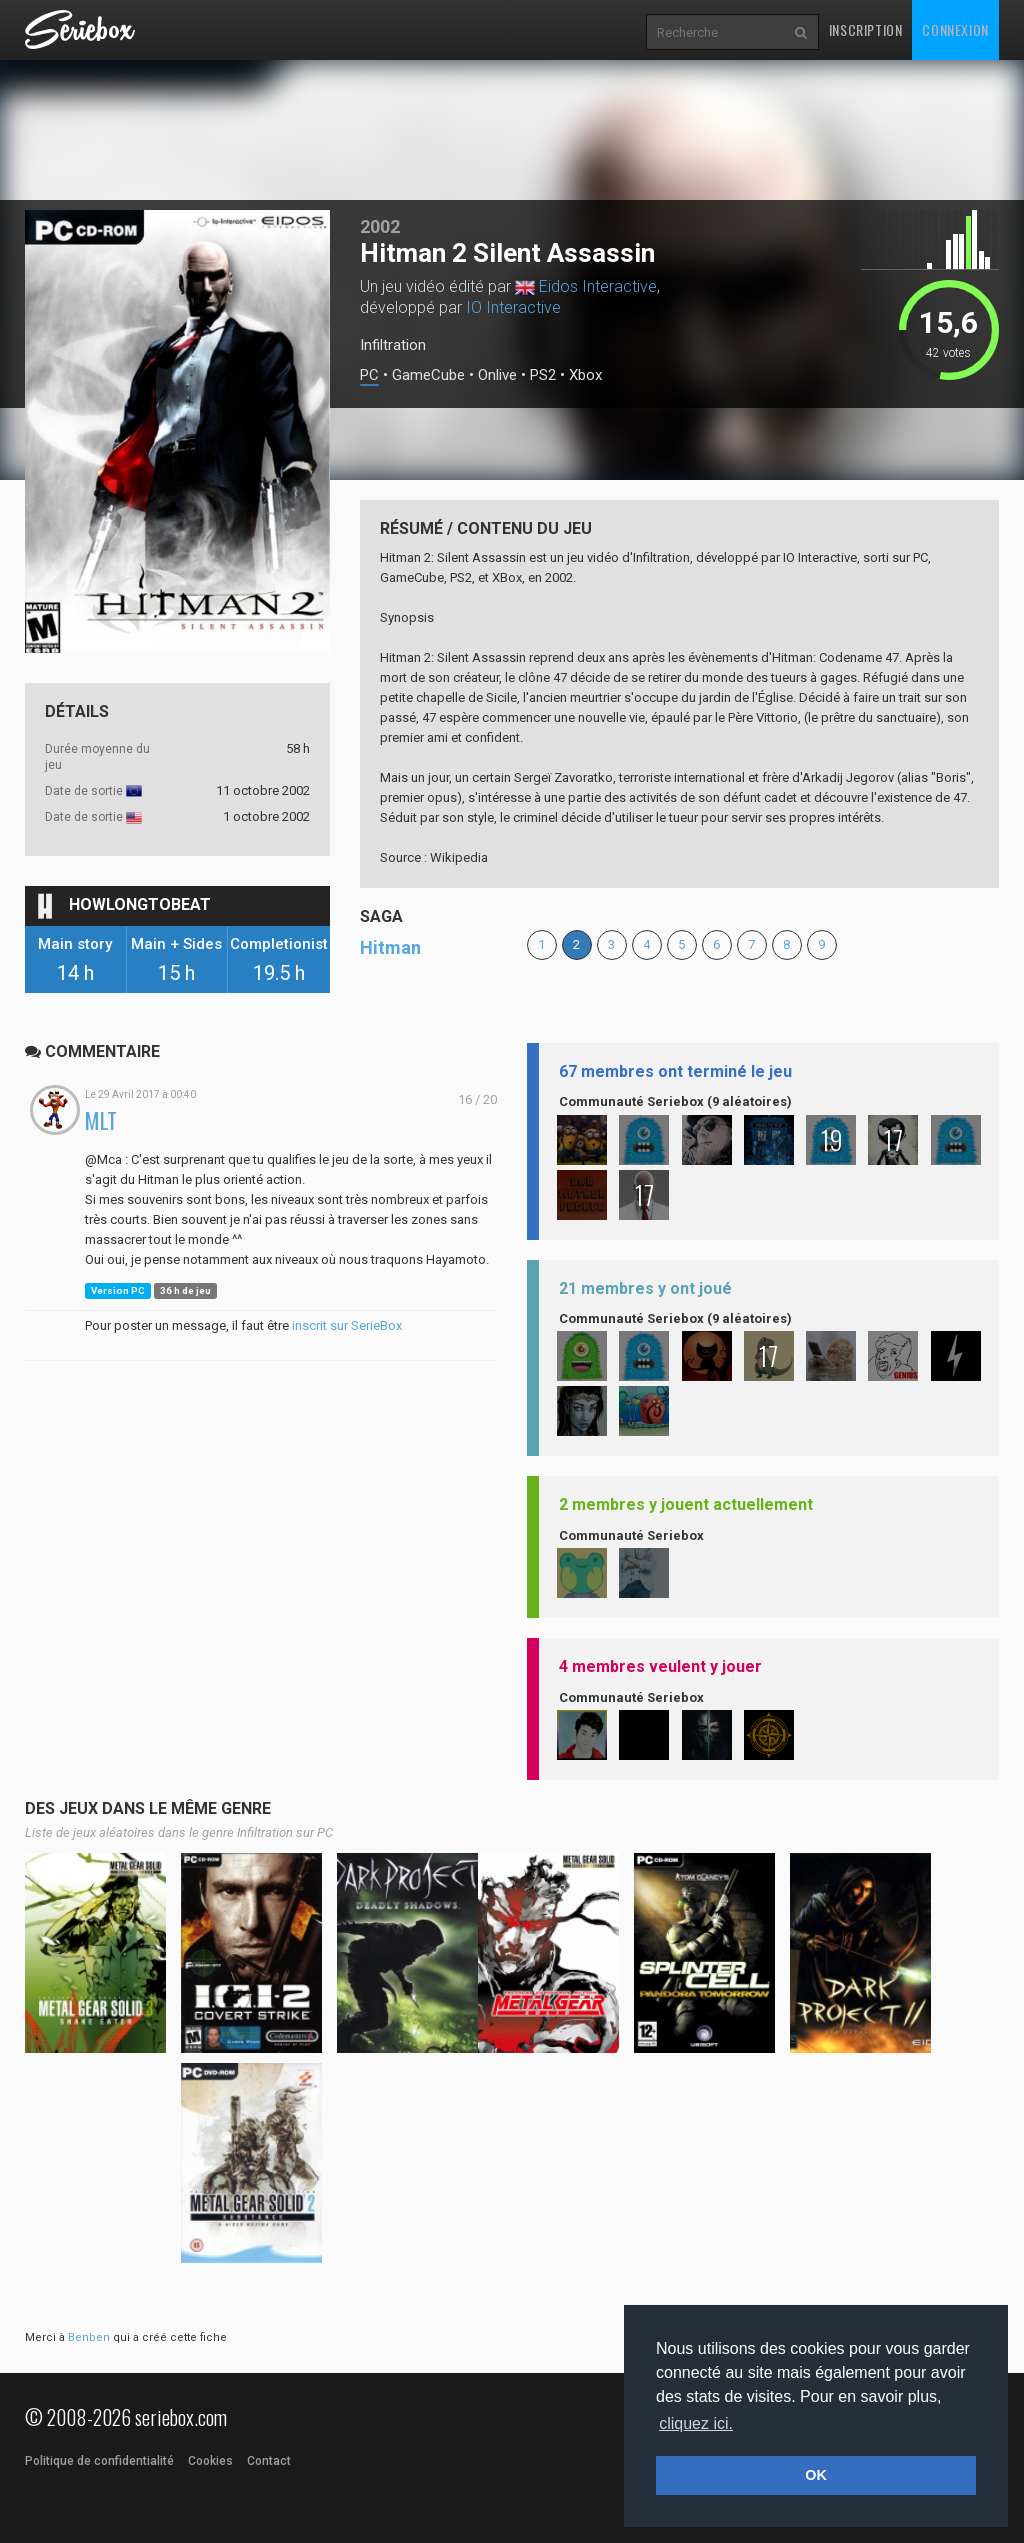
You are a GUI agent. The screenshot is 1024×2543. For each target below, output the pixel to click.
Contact (269, 2461)
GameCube (428, 375)
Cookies (210, 2461)
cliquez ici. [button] (696, 2423)
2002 (380, 226)
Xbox (585, 375)
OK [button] (816, 2475)
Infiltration (393, 345)
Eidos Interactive (598, 286)
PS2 (543, 375)
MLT (101, 1120)
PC (369, 375)
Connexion (955, 29)
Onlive (497, 375)
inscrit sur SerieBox (347, 1325)
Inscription (866, 29)
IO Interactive (513, 307)
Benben (89, 2337)
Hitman (390, 947)
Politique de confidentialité (99, 2461)
